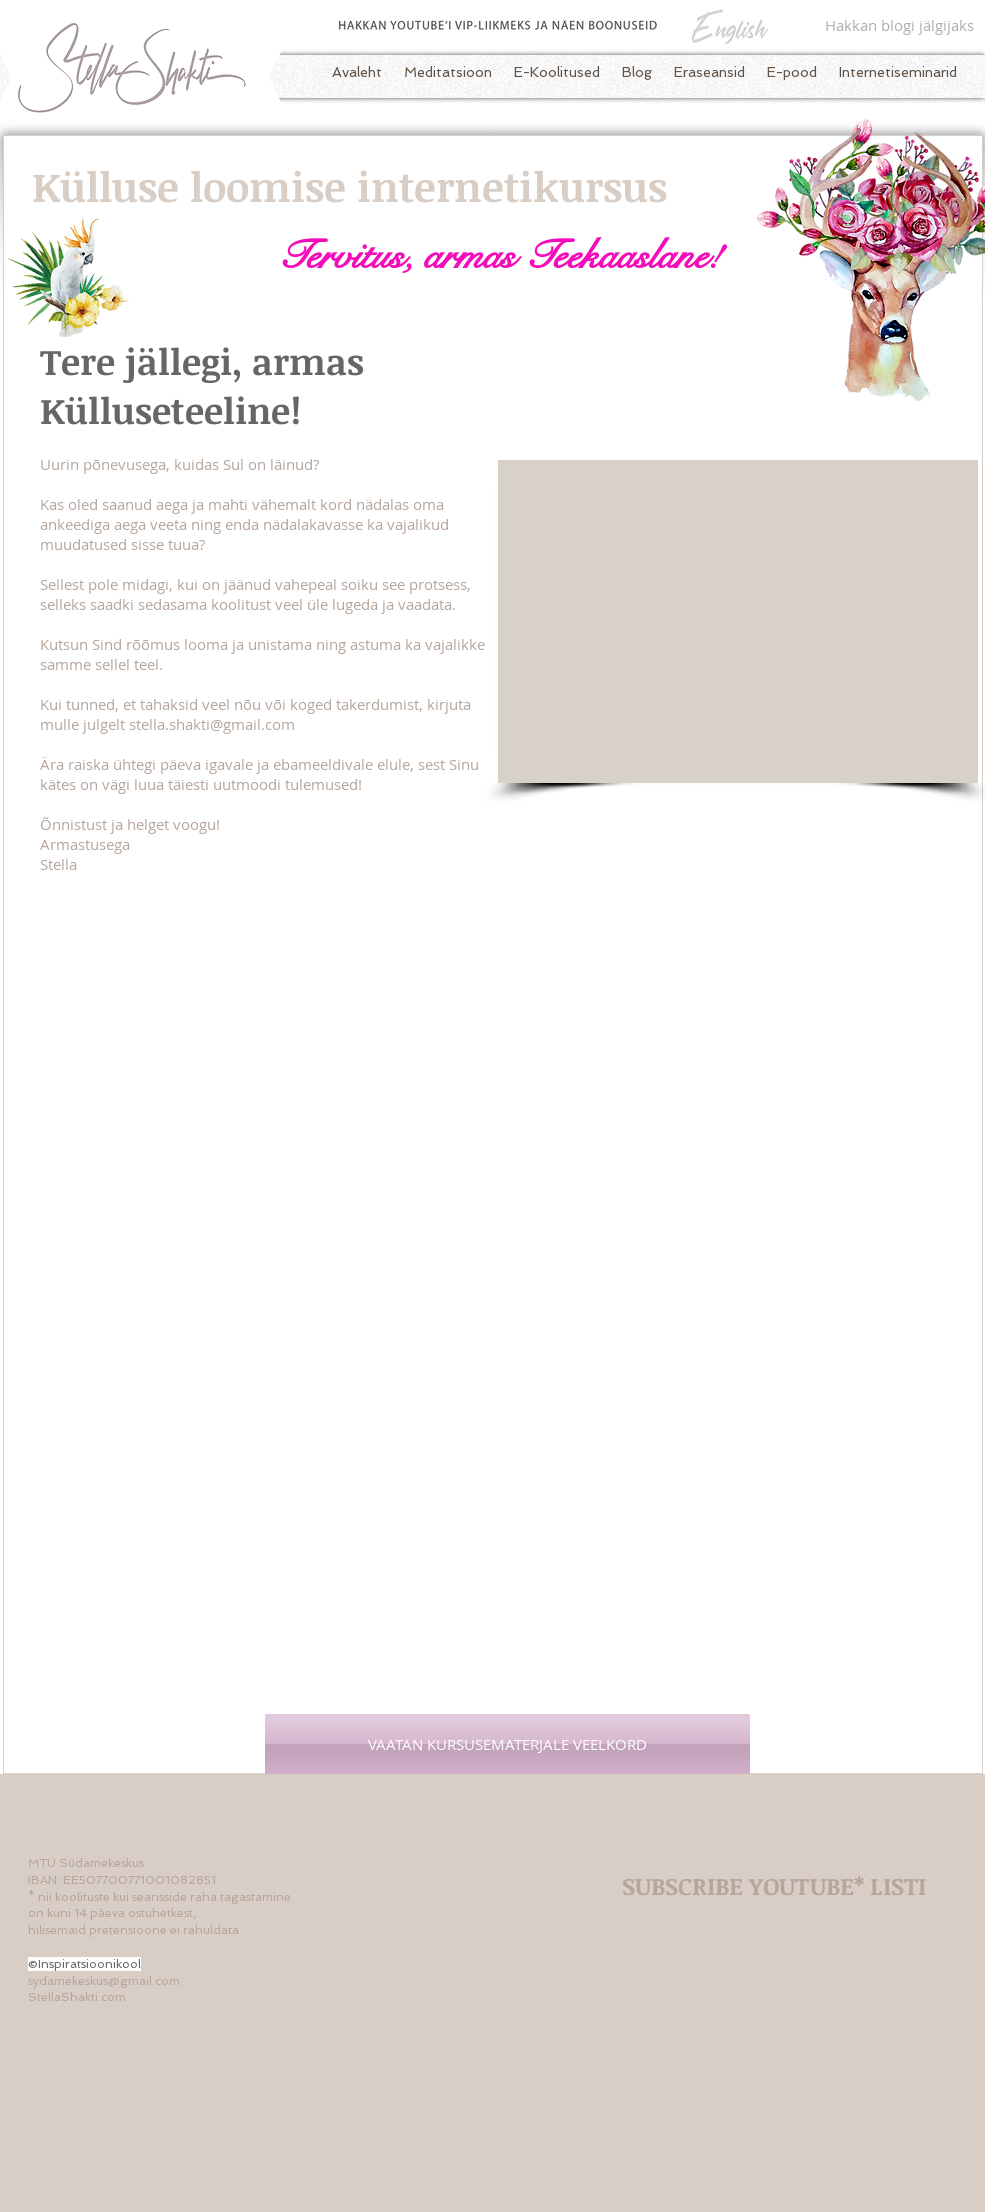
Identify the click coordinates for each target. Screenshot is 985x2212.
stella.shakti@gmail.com (212, 724)
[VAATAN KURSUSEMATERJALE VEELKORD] (507, 1744)
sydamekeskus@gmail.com (104, 1981)
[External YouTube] (738, 621)
